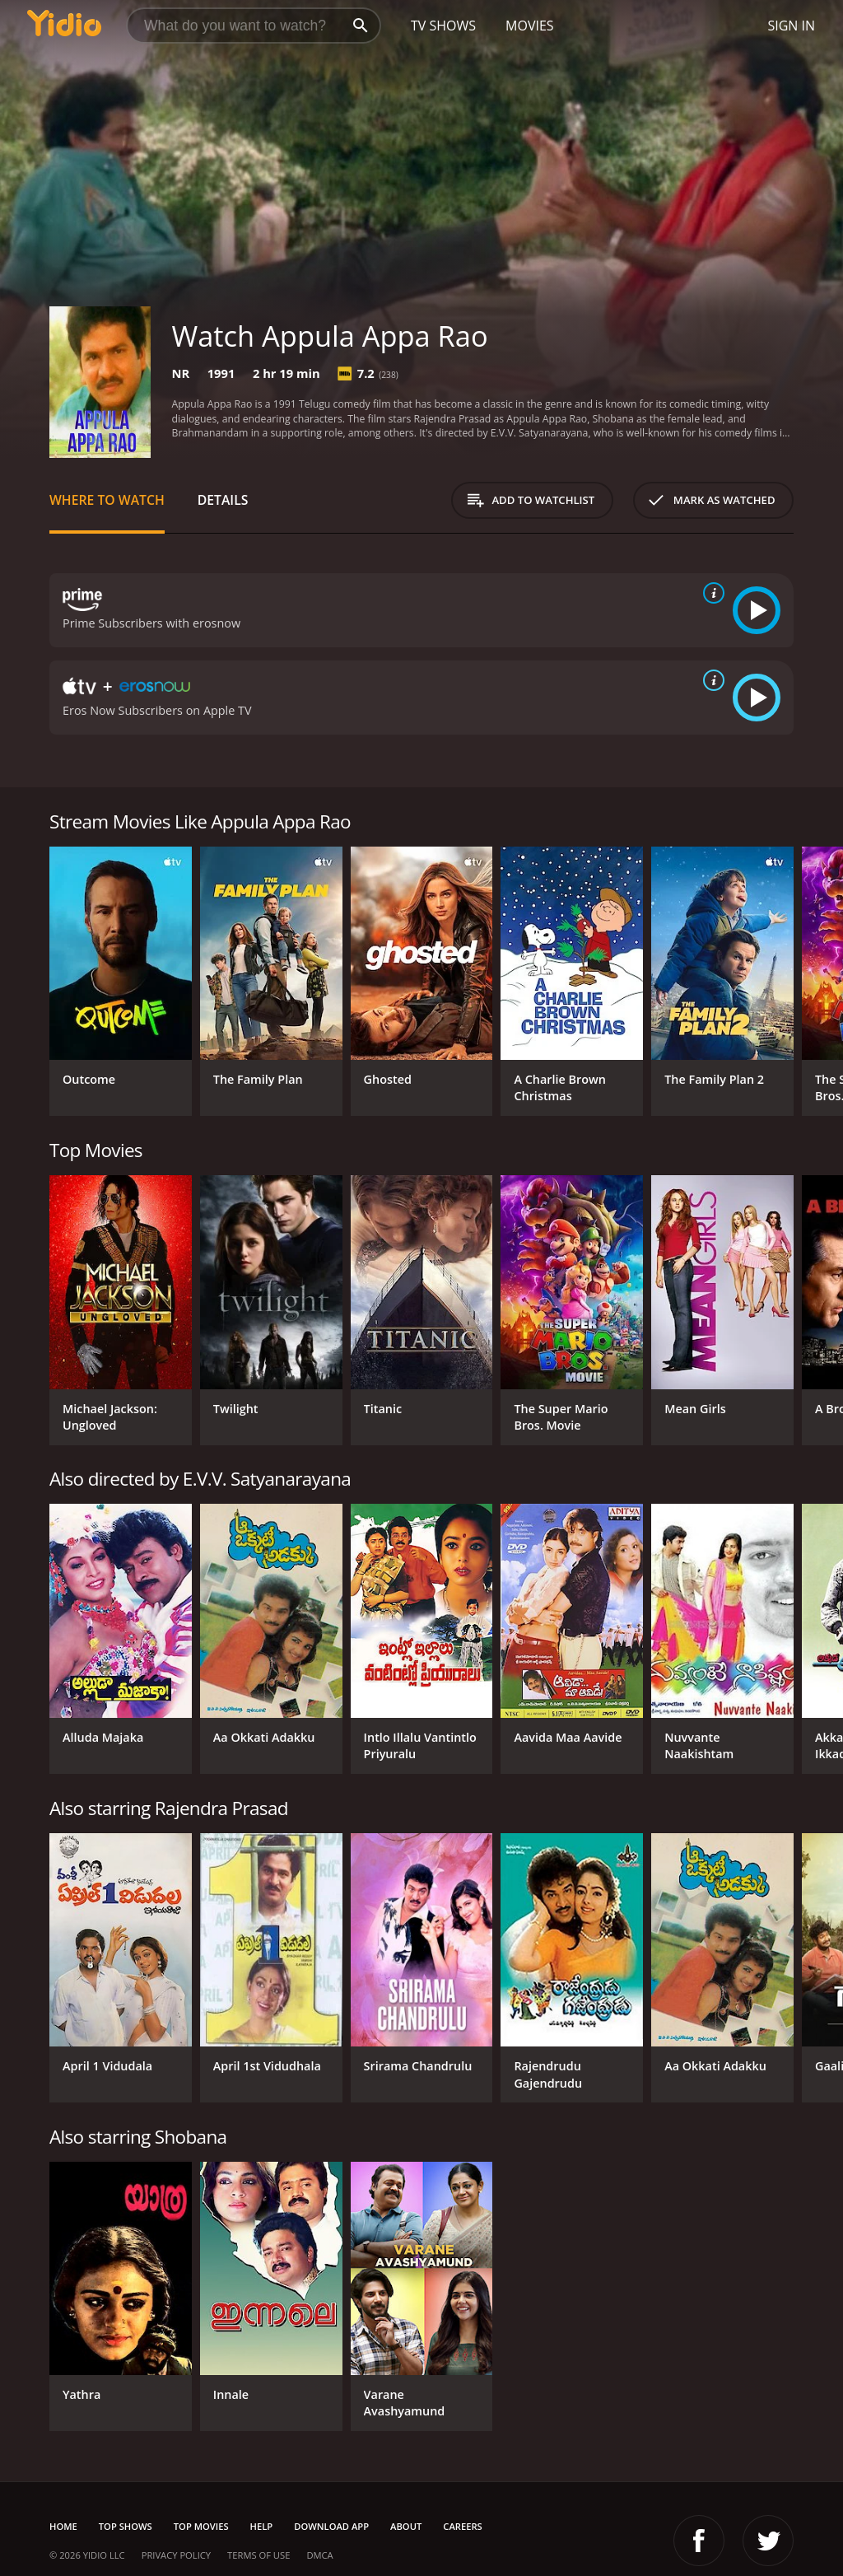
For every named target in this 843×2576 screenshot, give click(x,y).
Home (63, 2526)
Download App (331, 2526)
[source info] (710, 593)
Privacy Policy (176, 2555)
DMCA (319, 2555)
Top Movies (201, 2526)
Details (223, 500)
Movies (529, 25)
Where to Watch (107, 500)
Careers (462, 2526)
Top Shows (125, 2526)
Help (261, 2526)
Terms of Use (258, 2555)
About (406, 2526)
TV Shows (443, 25)
